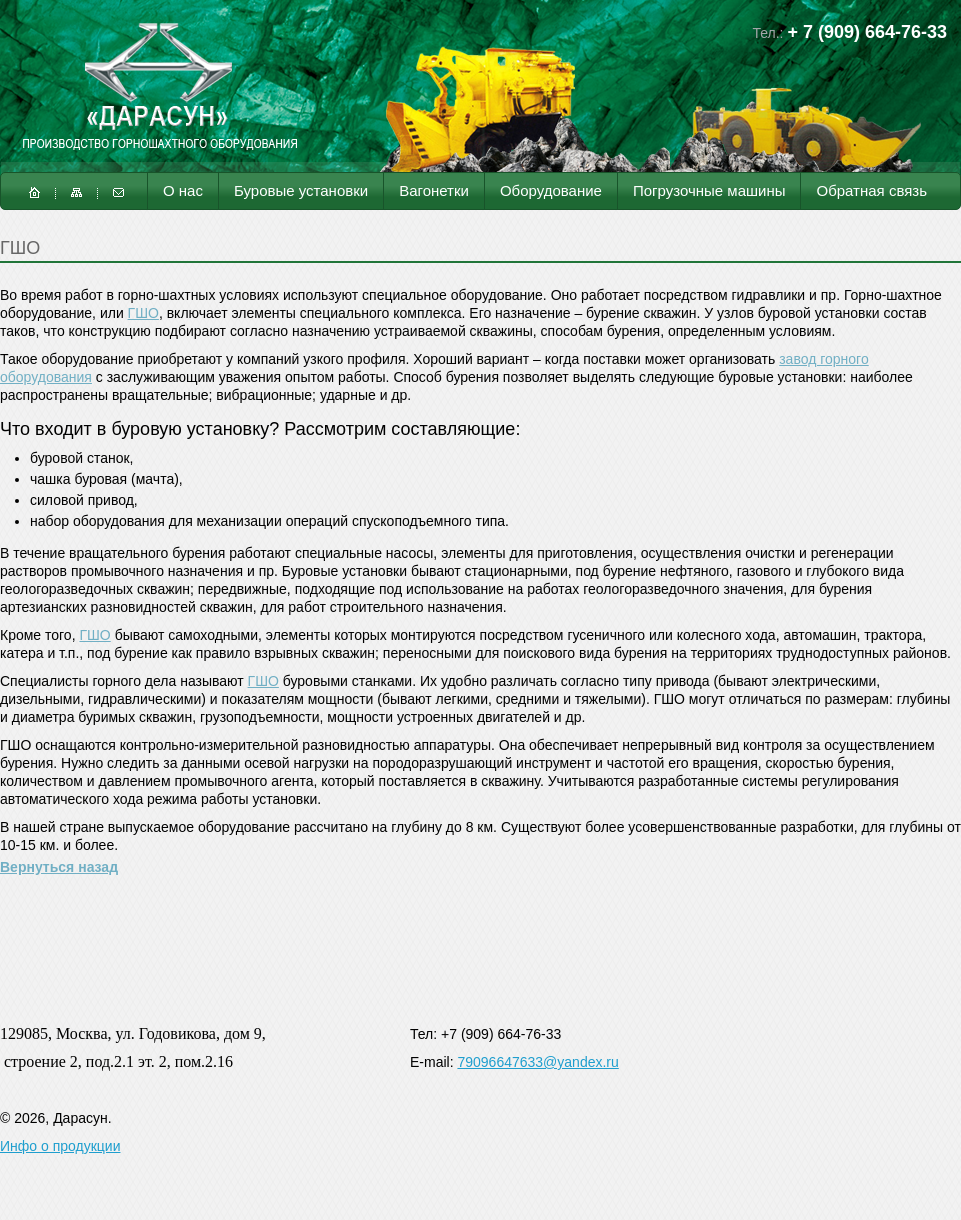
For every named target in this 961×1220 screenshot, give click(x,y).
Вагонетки (434, 190)
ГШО (143, 313)
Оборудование (551, 190)
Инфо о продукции (60, 1146)
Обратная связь (871, 190)
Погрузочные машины (709, 190)
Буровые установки (301, 190)
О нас (183, 190)
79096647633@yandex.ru (537, 1062)
